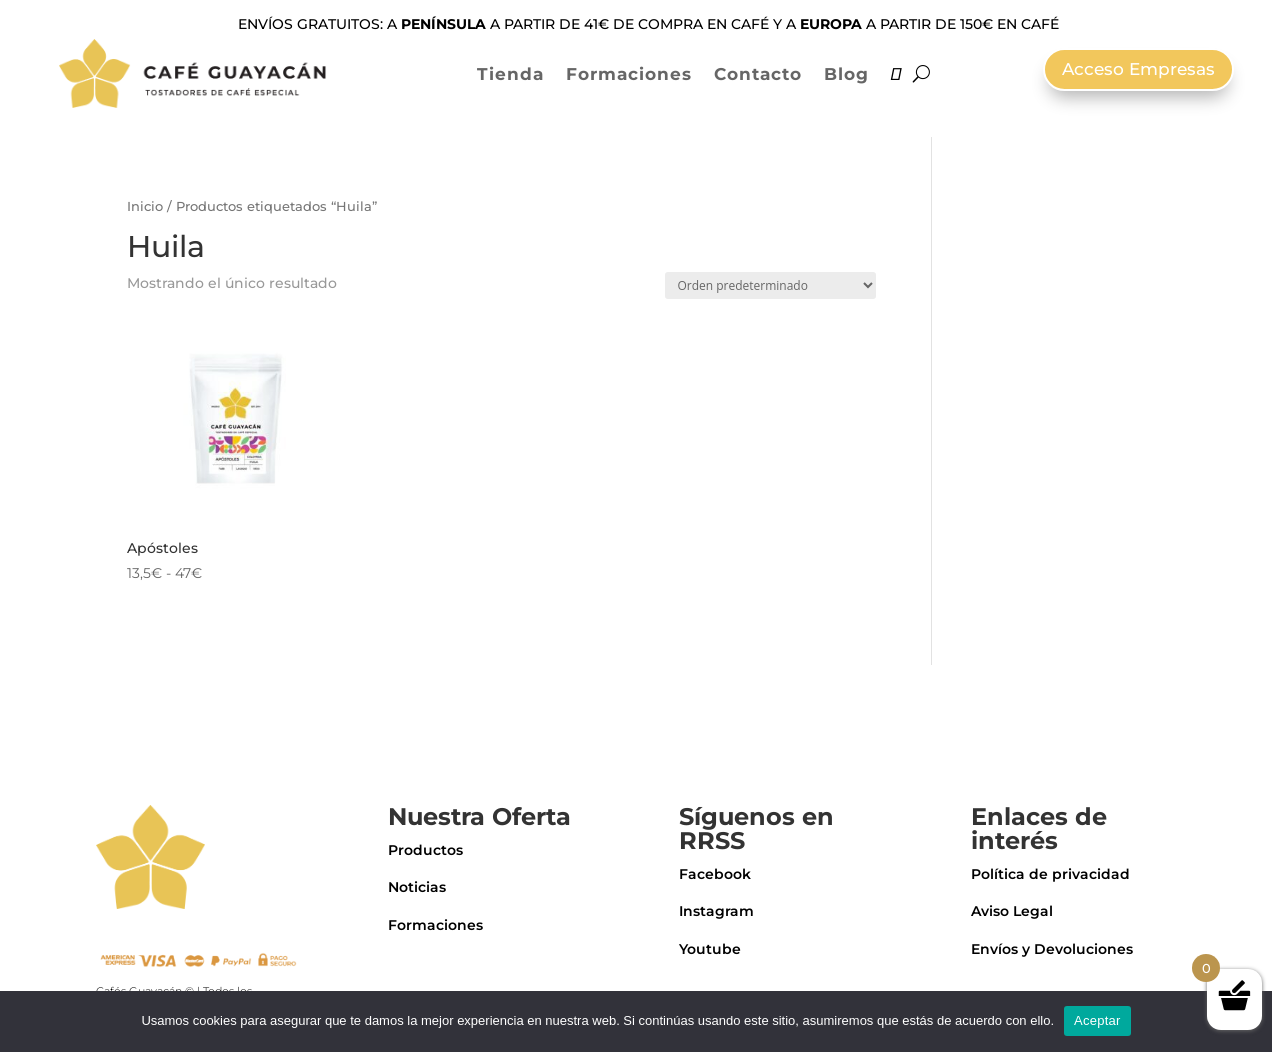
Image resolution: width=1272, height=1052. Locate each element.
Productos (425, 850)
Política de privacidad (1050, 874)
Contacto (758, 74)
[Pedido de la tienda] (770, 285)
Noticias (417, 887)
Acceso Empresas (1138, 69)
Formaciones (629, 74)
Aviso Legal (1012, 911)
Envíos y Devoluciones (1052, 949)
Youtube (710, 949)
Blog (846, 74)
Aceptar (1097, 1020)
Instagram (716, 911)
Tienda (510, 74)
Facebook (715, 874)
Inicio (145, 206)
